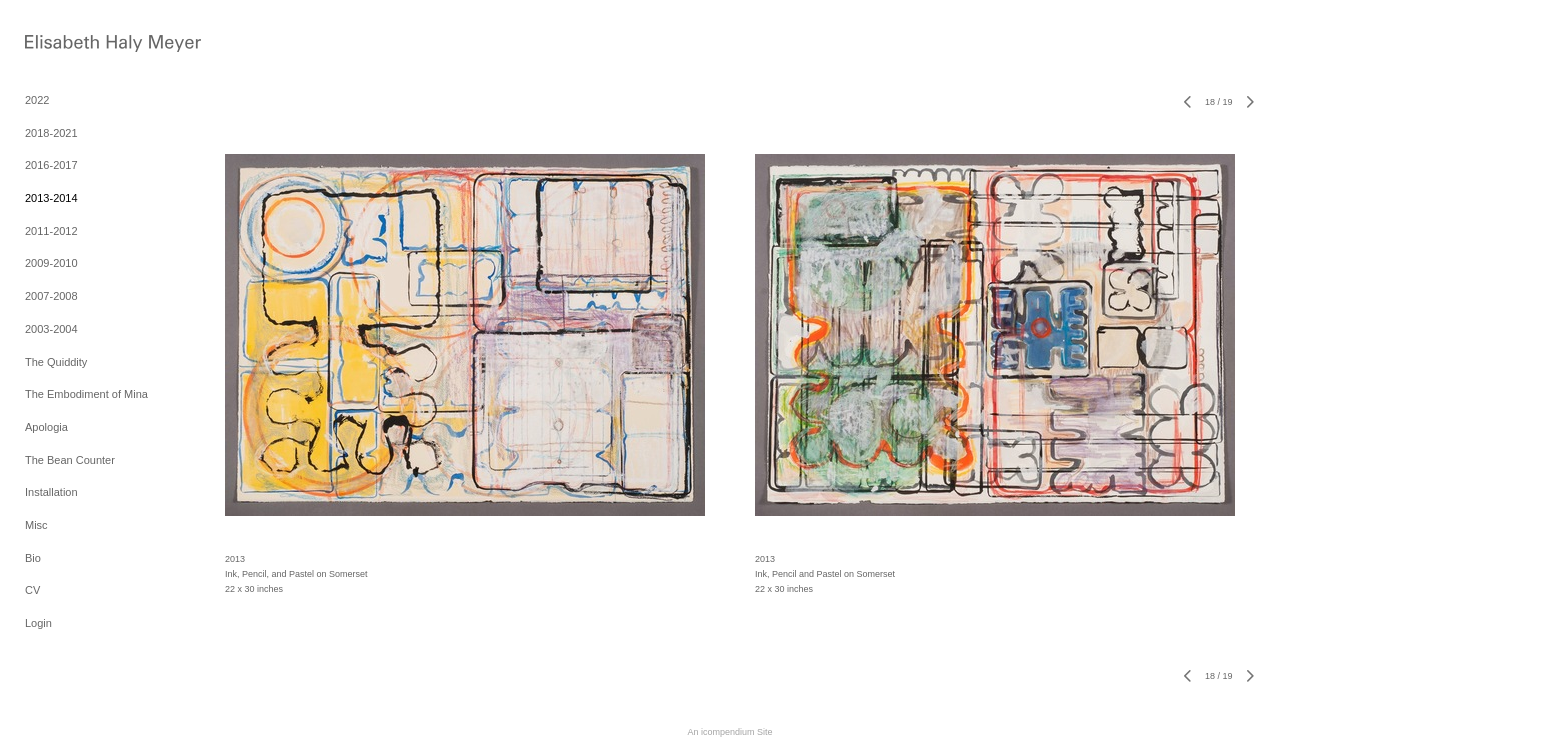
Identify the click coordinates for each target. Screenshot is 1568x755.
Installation (51, 492)
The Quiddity (56, 362)
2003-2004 (51, 329)
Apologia (46, 427)
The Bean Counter (70, 460)
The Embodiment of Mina (86, 394)
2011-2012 (51, 231)
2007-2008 (51, 296)
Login (38, 623)
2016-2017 (51, 165)
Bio (33, 558)
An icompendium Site (729, 732)
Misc (36, 525)
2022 (37, 100)
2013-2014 (51, 198)
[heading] (75, 45)
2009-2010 (51, 263)
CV (32, 590)
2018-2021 (51, 133)
